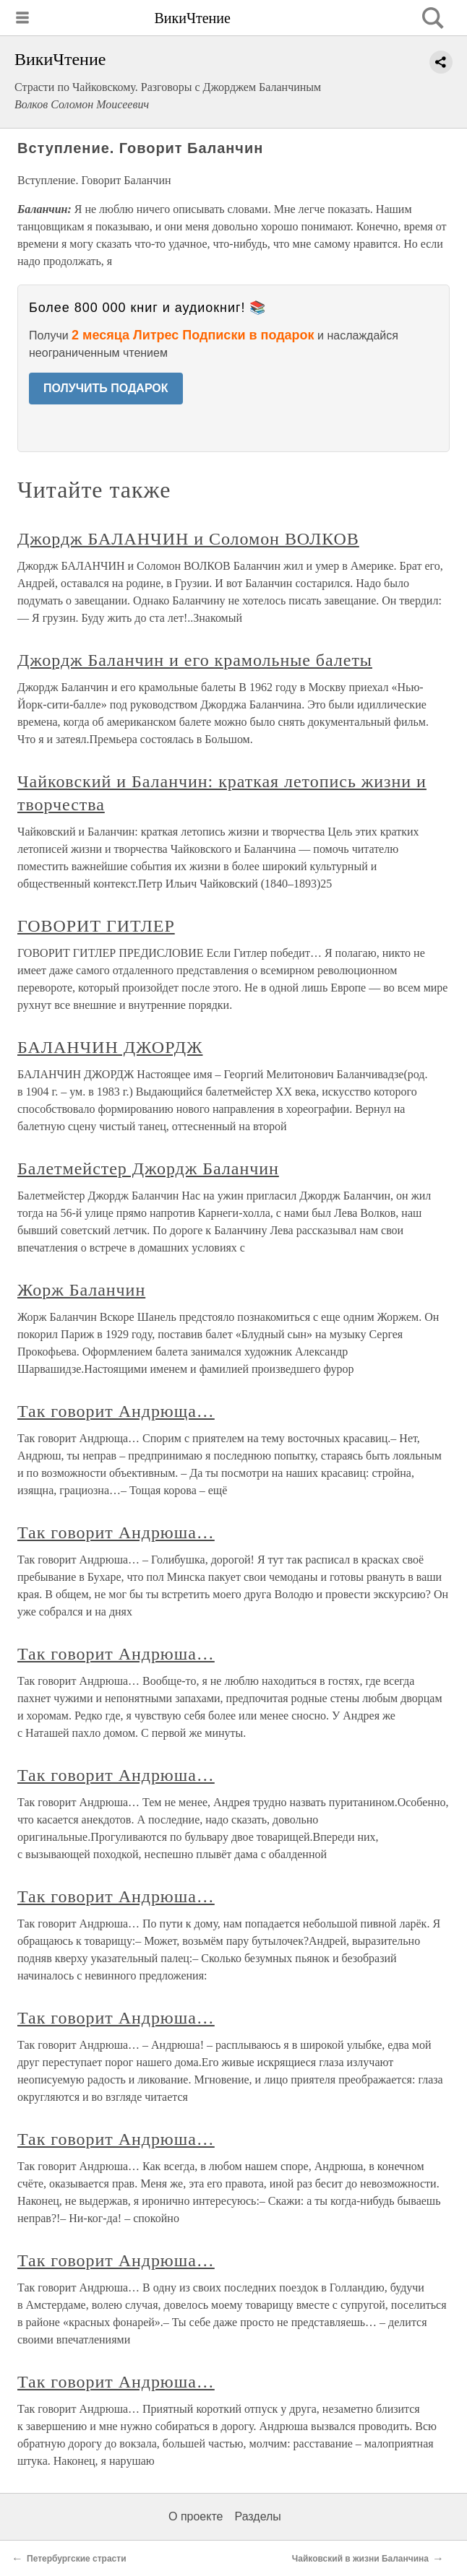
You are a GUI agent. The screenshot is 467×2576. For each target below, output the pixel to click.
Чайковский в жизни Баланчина (360, 2559)
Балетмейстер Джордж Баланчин (148, 1168)
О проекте (195, 2516)
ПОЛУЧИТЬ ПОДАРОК (105, 388)
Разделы (257, 2516)
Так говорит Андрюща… (116, 1411)
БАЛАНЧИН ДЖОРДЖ (109, 1047)
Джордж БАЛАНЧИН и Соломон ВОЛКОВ (188, 538)
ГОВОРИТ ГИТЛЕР (96, 925)
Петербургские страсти (77, 2559)
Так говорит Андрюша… (116, 1532)
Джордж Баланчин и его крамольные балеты (194, 660)
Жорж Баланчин (81, 1289)
